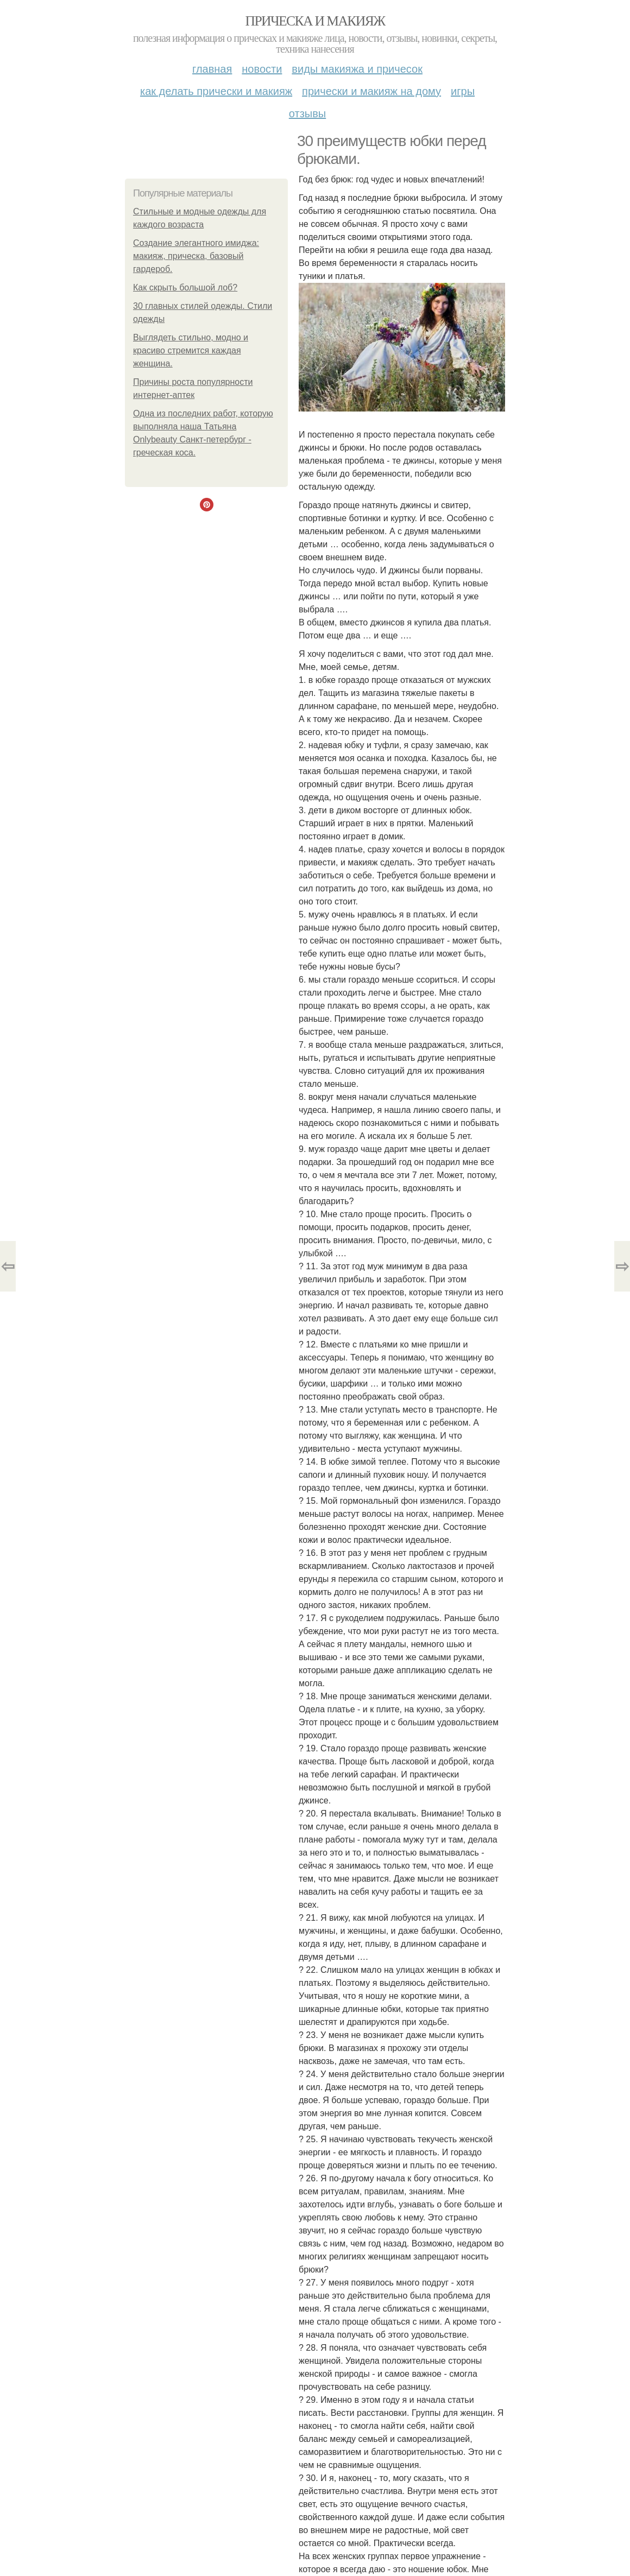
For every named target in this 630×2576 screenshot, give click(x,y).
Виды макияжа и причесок (357, 69)
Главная (212, 69)
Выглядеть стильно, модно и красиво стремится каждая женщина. (190, 350)
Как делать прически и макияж (216, 91)
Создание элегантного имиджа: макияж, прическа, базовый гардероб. (196, 256)
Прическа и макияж (315, 21)
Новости (262, 69)
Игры (463, 91)
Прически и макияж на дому (371, 91)
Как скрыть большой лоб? (185, 287)
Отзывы (307, 113)
